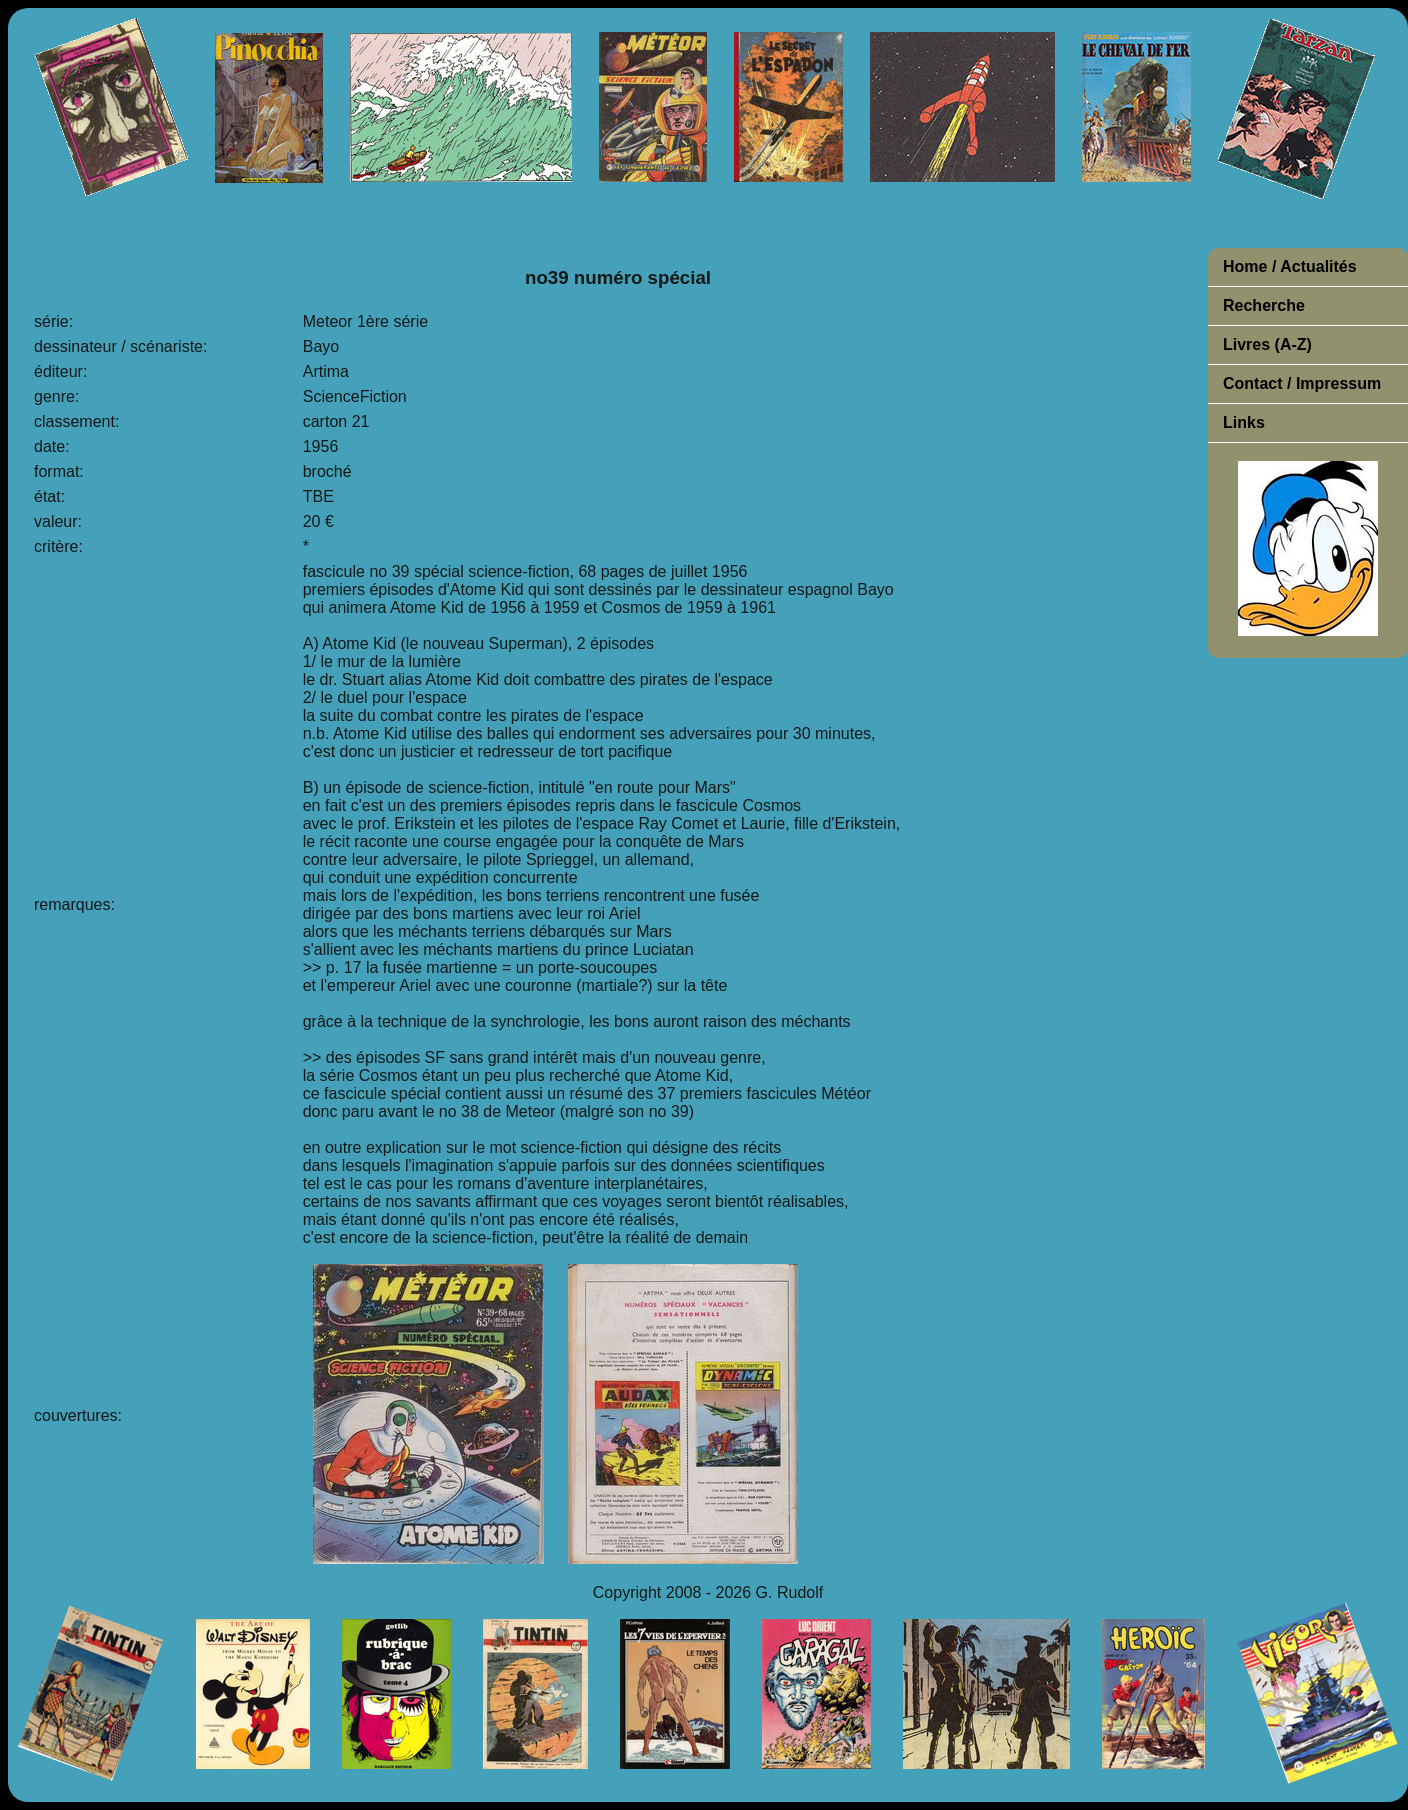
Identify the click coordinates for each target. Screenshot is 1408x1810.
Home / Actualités (1290, 266)
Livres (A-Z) (1267, 344)
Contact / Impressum (1302, 383)
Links (1244, 422)
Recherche (1264, 305)
